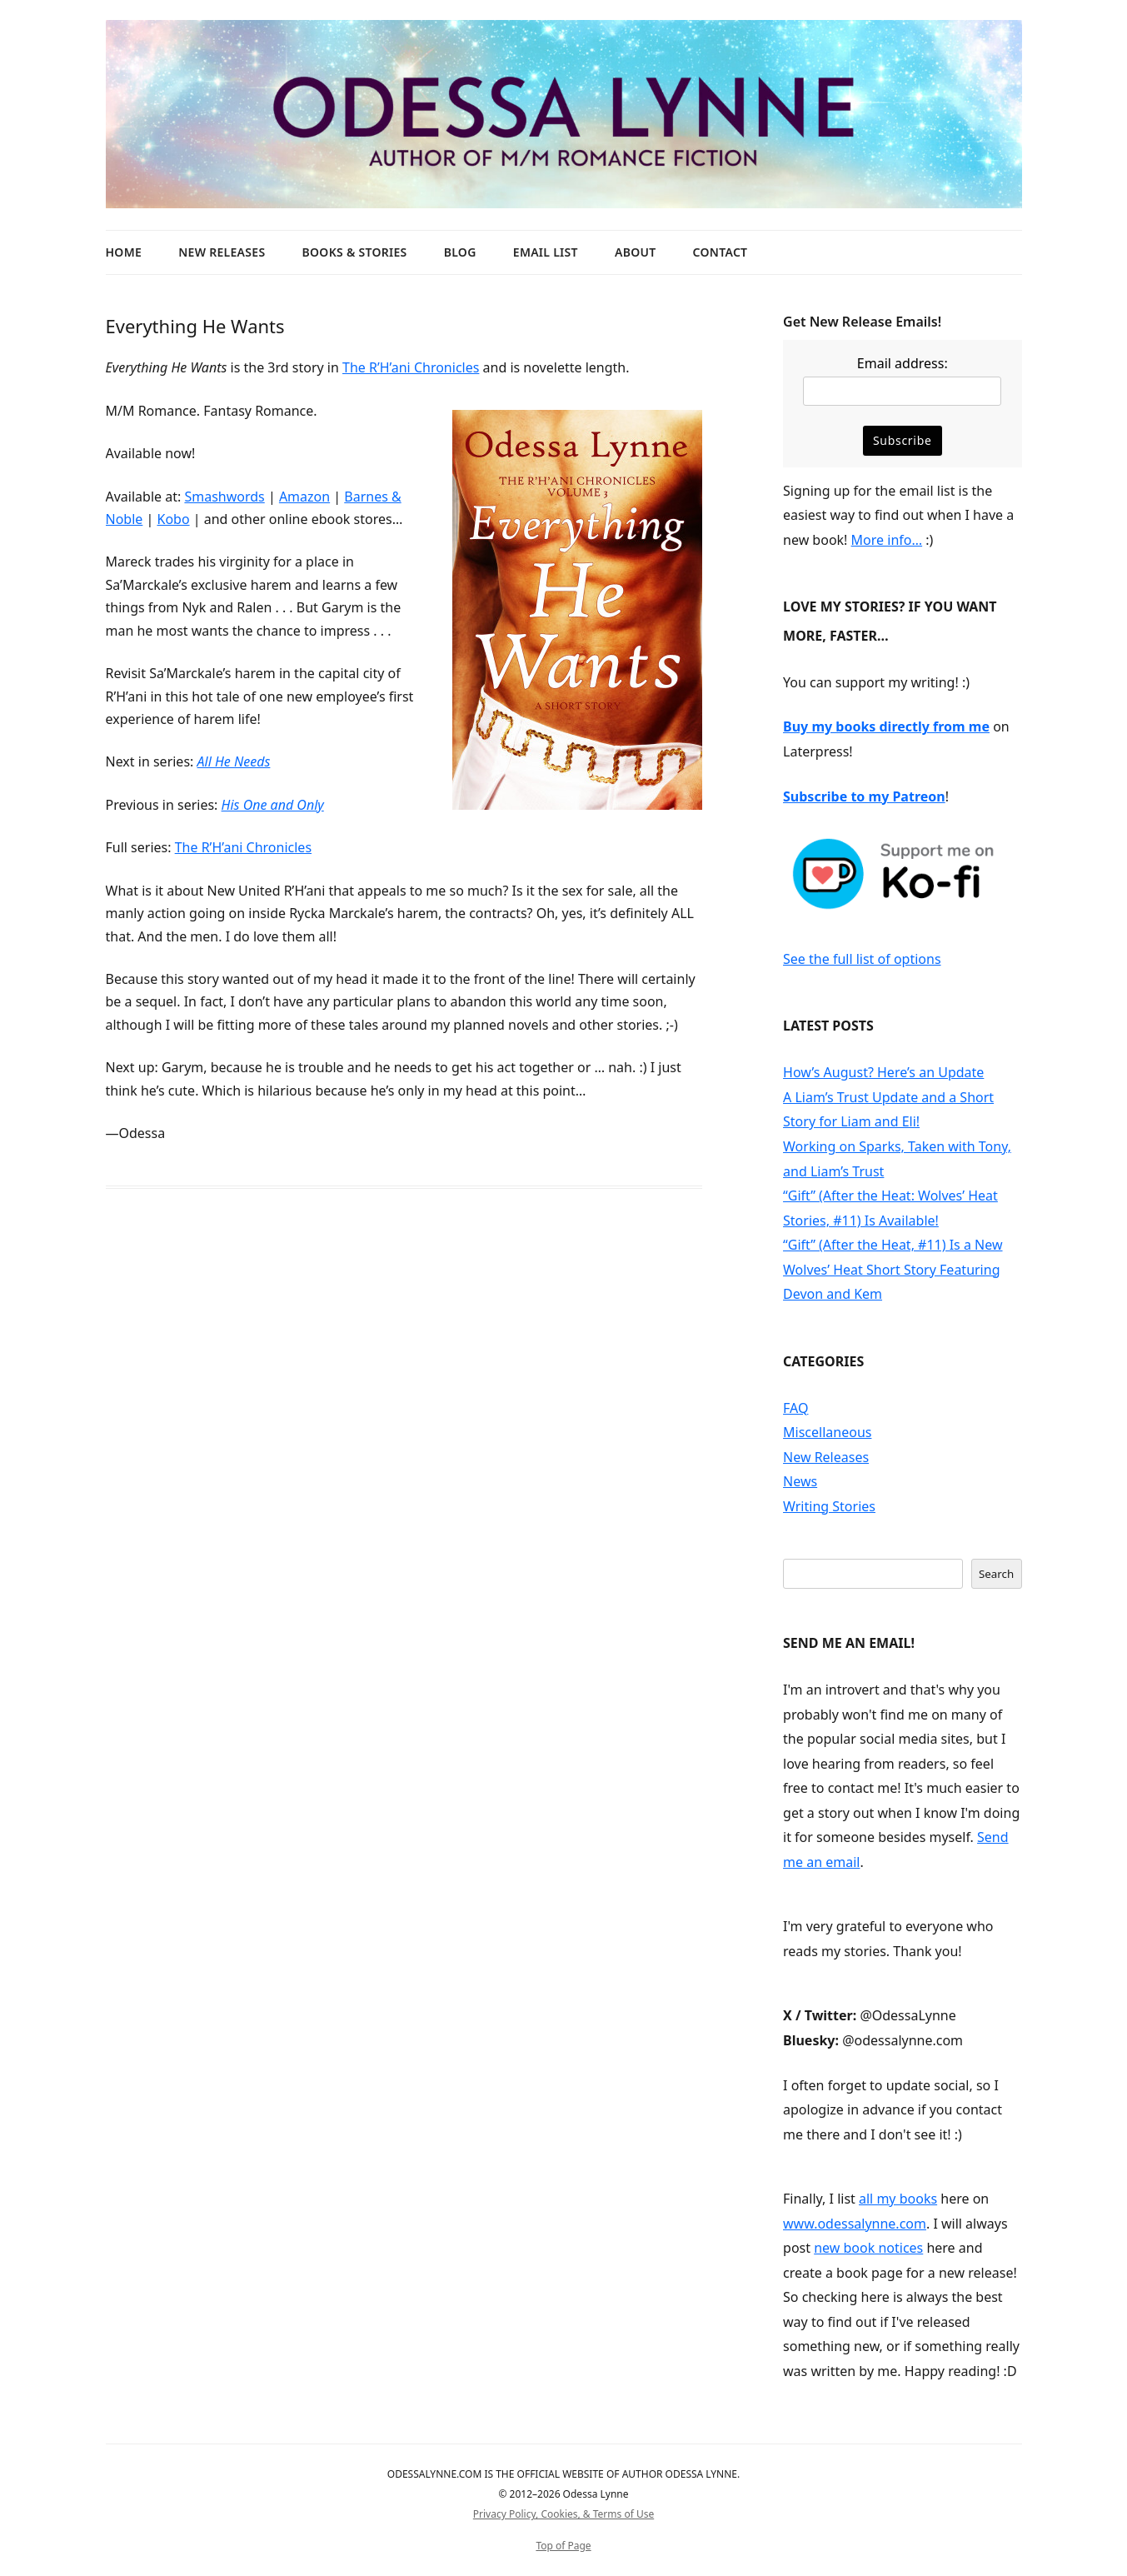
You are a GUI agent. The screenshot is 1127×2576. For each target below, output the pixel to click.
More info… (887, 540)
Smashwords (224, 496)
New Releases (221, 252)
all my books (898, 2198)
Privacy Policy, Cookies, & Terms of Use (563, 2514)
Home (124, 252)
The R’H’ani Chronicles (410, 367)
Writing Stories (829, 1506)
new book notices (868, 2248)
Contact (720, 252)
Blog (460, 252)
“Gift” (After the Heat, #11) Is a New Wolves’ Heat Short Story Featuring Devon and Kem (892, 1269)
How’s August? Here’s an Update (883, 1072)
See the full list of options (862, 959)
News (800, 1481)
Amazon (304, 496)
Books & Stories (354, 252)
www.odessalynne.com (854, 2223)
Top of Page (563, 2546)
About (635, 252)
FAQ (795, 1408)
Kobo (173, 519)
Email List (545, 252)
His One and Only (273, 805)
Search (996, 1573)
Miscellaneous (827, 1432)
